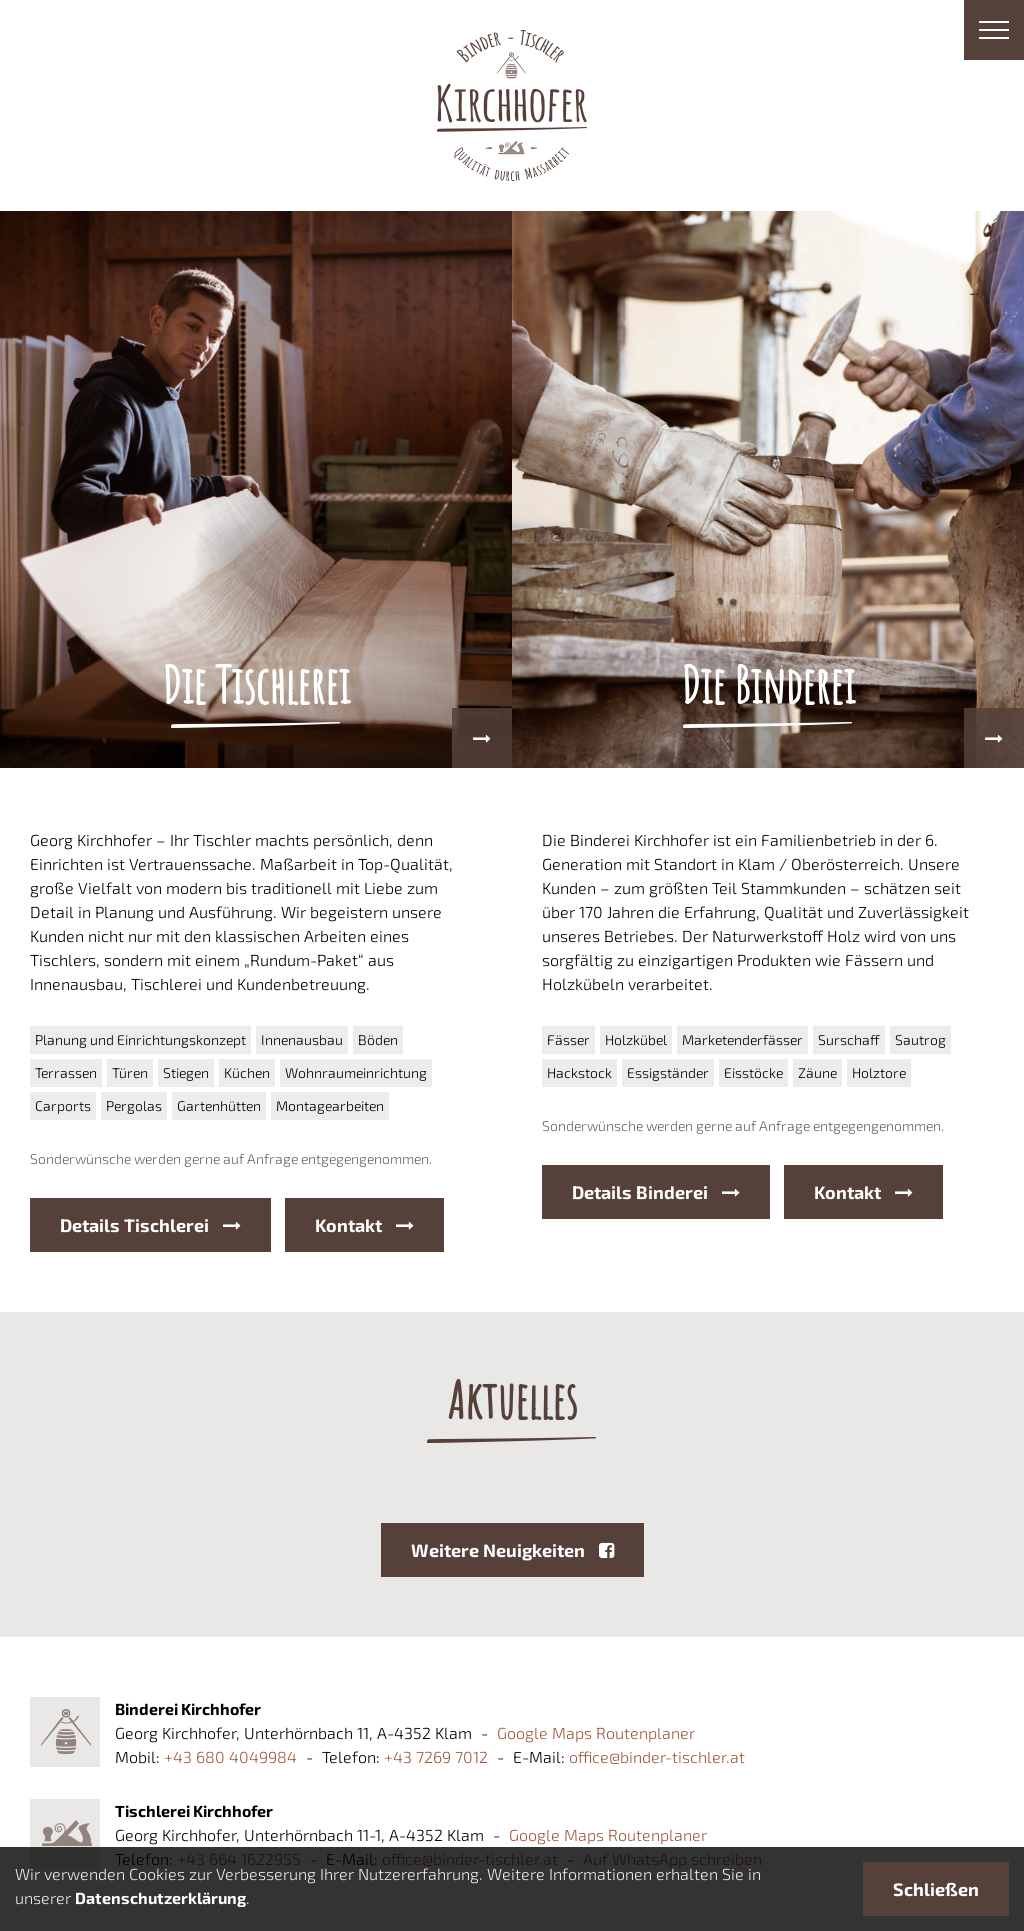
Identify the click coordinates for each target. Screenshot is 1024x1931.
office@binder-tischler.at (657, 1756)
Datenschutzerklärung (160, 1897)
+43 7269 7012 (436, 1756)
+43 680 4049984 (230, 1756)
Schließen (936, 1889)
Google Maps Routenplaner (596, 1732)
